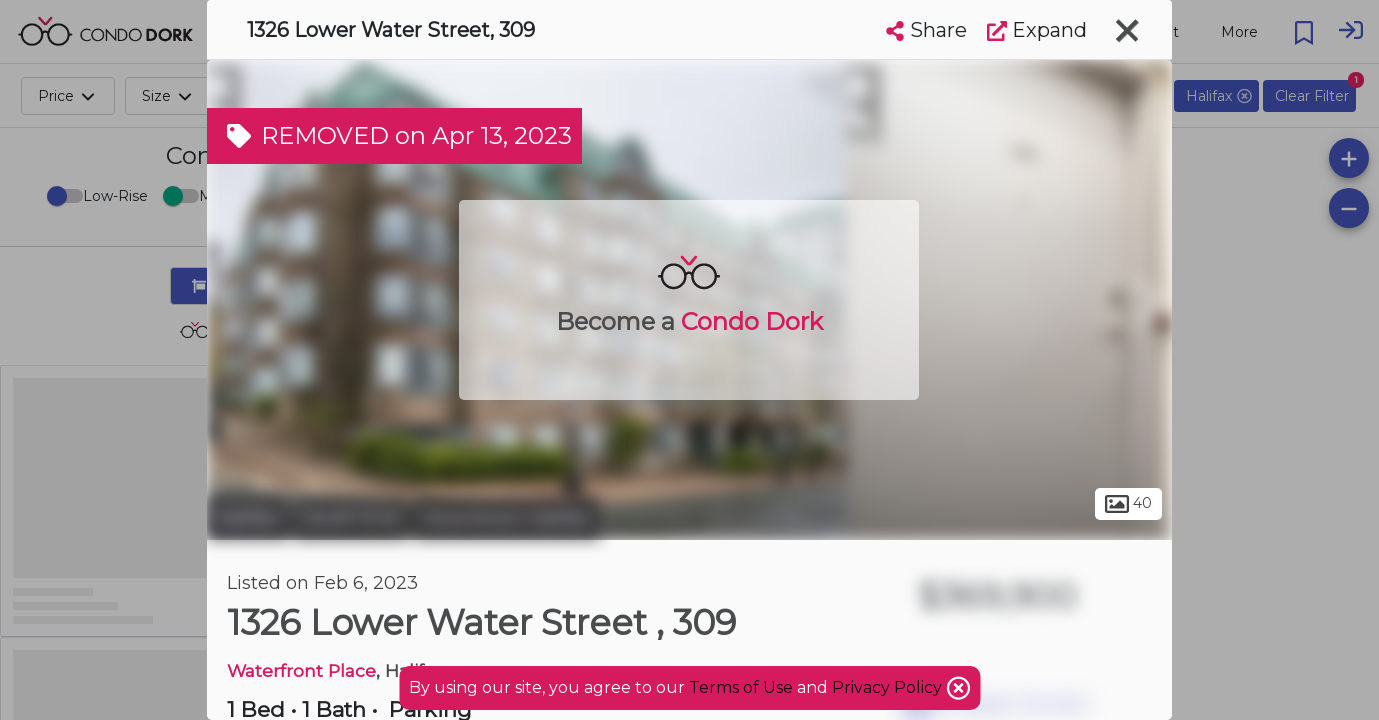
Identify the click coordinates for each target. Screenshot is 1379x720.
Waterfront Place (301, 670)
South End (351, 518)
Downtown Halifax (506, 518)
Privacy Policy (889, 687)
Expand (1037, 30)
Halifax (248, 518)
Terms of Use (741, 687)
